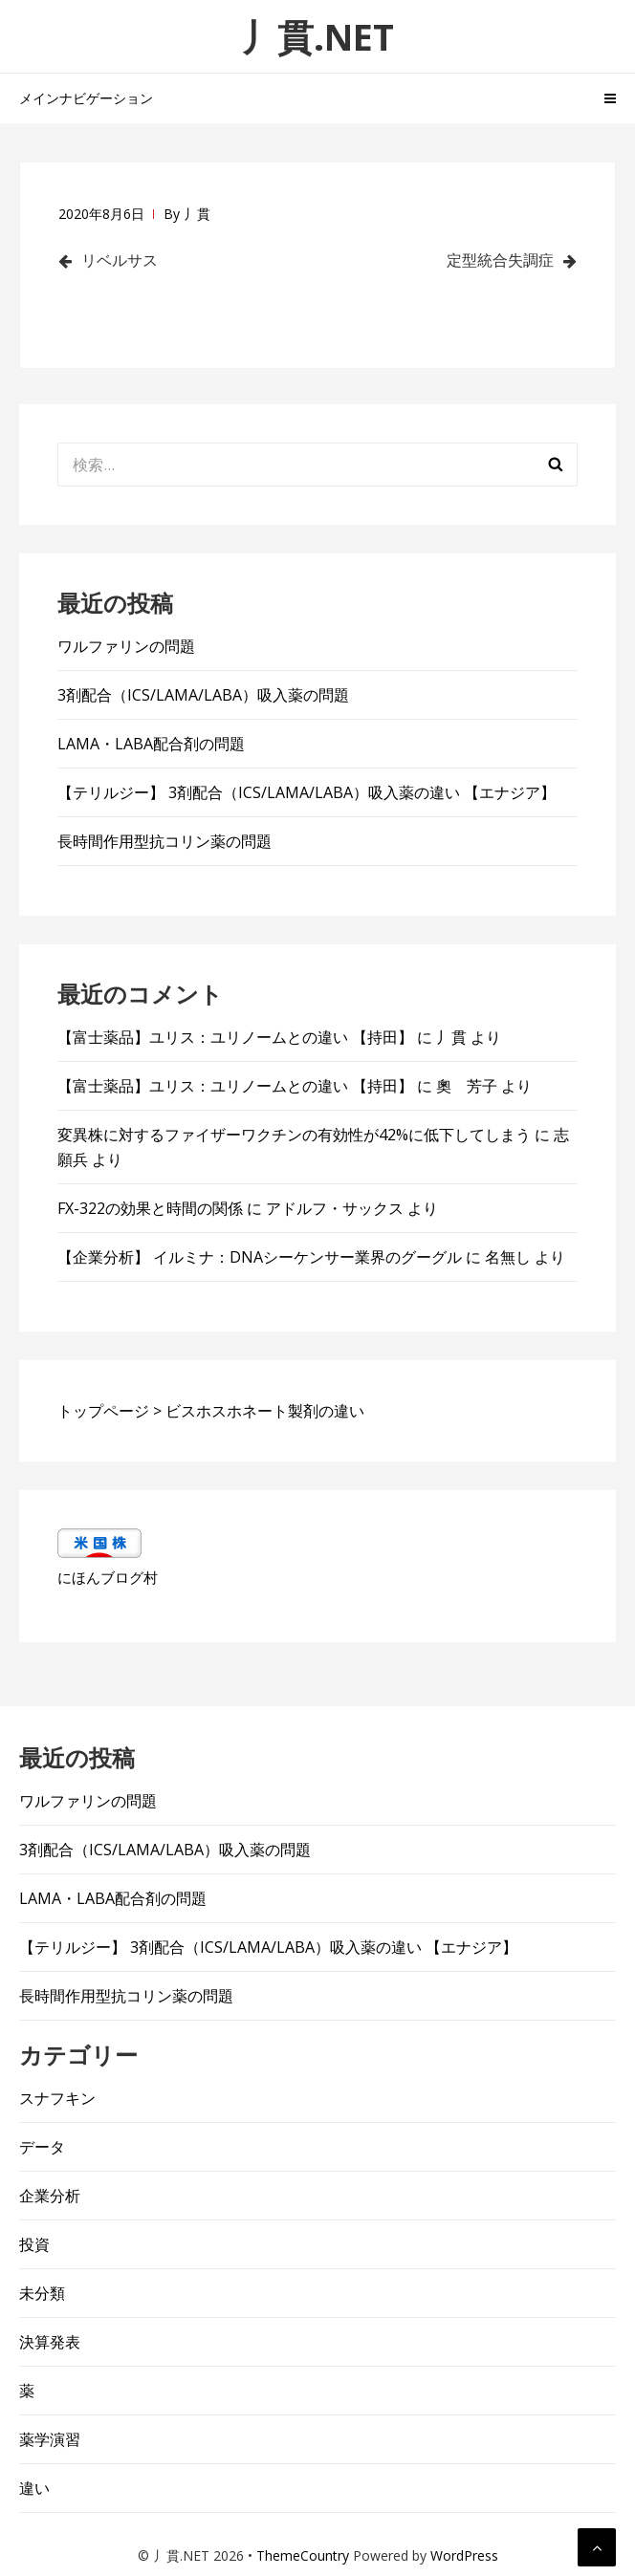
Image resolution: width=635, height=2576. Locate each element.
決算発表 (49, 2341)
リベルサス (119, 260)
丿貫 (197, 214)
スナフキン (57, 2098)
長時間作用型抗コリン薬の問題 (164, 841)
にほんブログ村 (107, 1577)
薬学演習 (49, 2439)
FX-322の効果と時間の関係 (150, 1208)
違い (34, 2488)
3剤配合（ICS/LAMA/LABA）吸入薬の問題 (203, 694)
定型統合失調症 (500, 260)
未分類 (42, 2293)
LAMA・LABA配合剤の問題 (151, 743)
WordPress (464, 2555)
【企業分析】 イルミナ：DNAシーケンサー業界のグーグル (259, 1256)
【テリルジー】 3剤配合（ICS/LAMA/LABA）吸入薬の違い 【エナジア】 (306, 792)
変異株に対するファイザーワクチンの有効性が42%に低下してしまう (294, 1134)
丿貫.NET (317, 36)
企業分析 (49, 2195)
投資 (34, 2244)
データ (42, 2146)
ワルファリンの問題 (126, 646)
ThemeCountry (302, 2555)
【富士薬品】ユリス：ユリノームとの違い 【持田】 (235, 1037)
